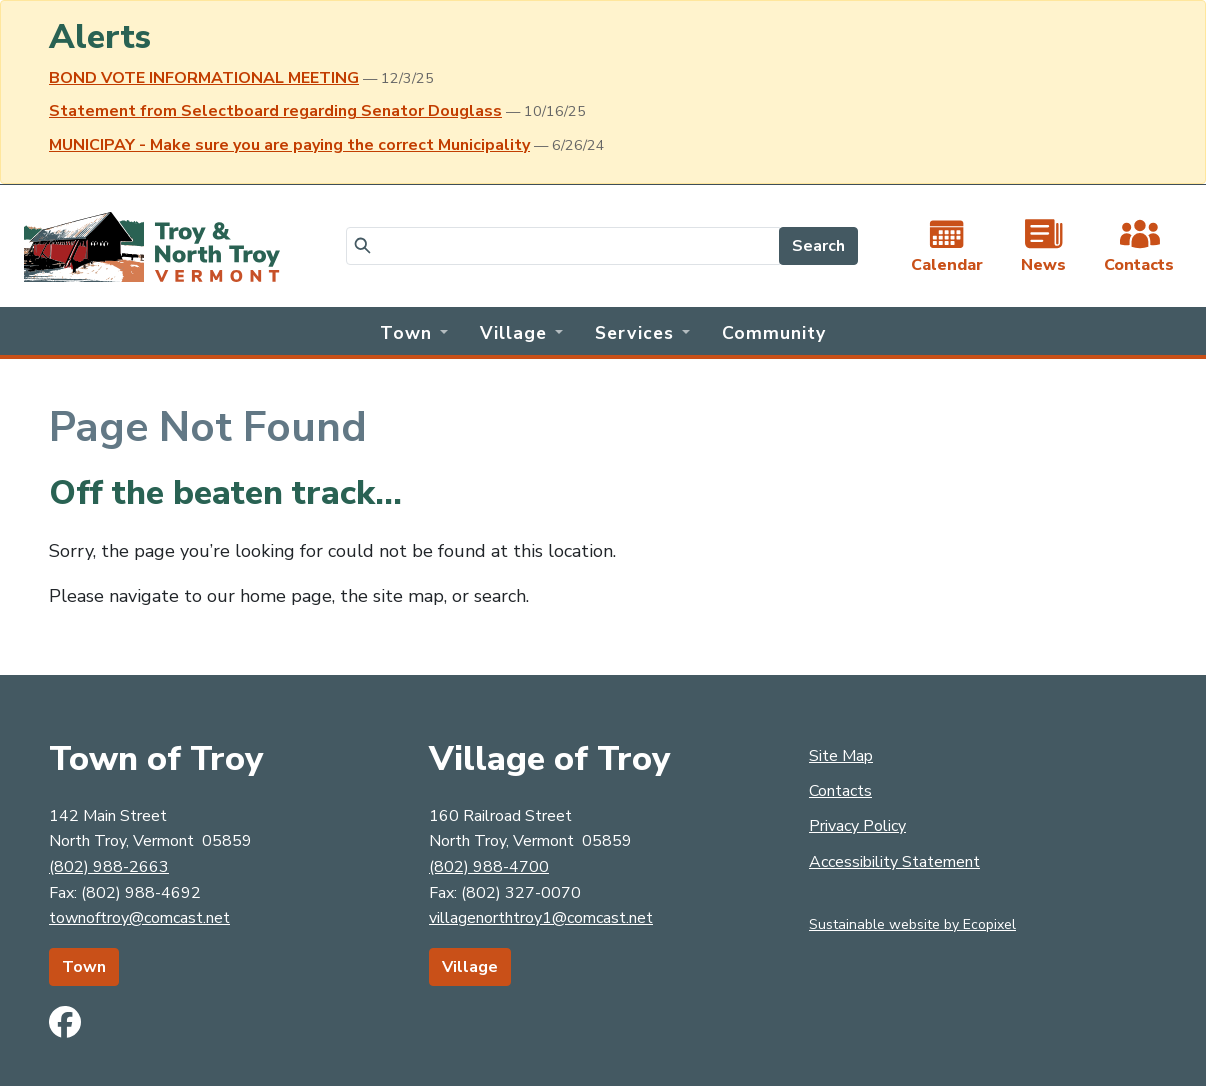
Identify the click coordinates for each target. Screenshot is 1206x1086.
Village (470, 967)
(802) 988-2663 (109, 867)
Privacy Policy (857, 826)
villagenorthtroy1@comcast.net (541, 918)
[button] (414, 331)
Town (84, 967)
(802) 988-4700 (489, 867)
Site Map (841, 756)
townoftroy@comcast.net (139, 918)
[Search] (563, 246)
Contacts (840, 791)
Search (818, 246)
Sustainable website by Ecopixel (912, 924)
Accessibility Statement (894, 862)
